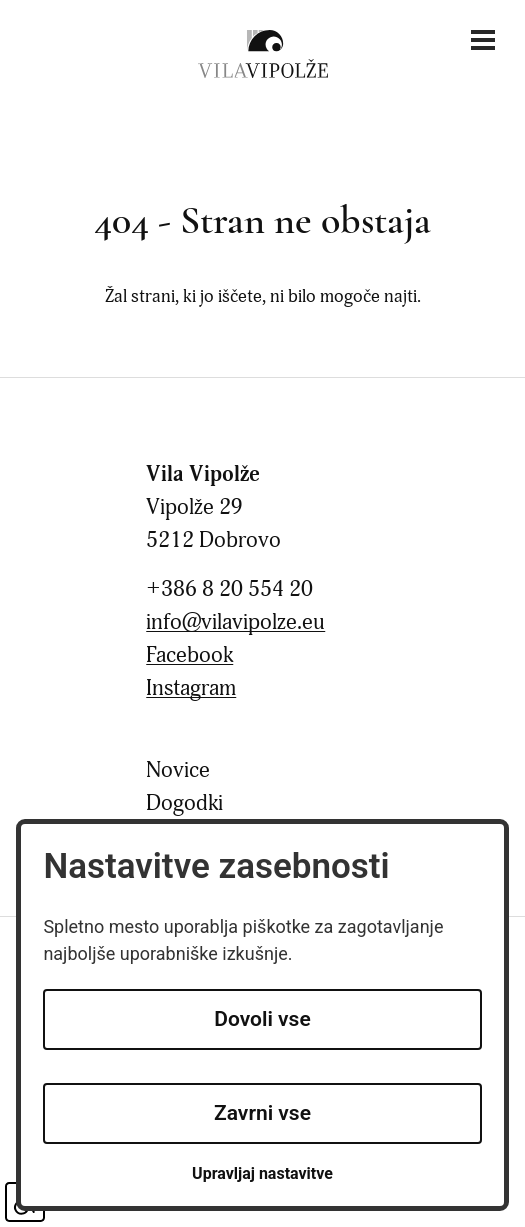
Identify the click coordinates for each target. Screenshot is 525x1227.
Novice (178, 770)
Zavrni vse (262, 1113)
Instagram (191, 688)
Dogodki (184, 803)
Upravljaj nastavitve (262, 1173)
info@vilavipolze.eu (235, 622)
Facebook (189, 655)
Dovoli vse (262, 1019)
